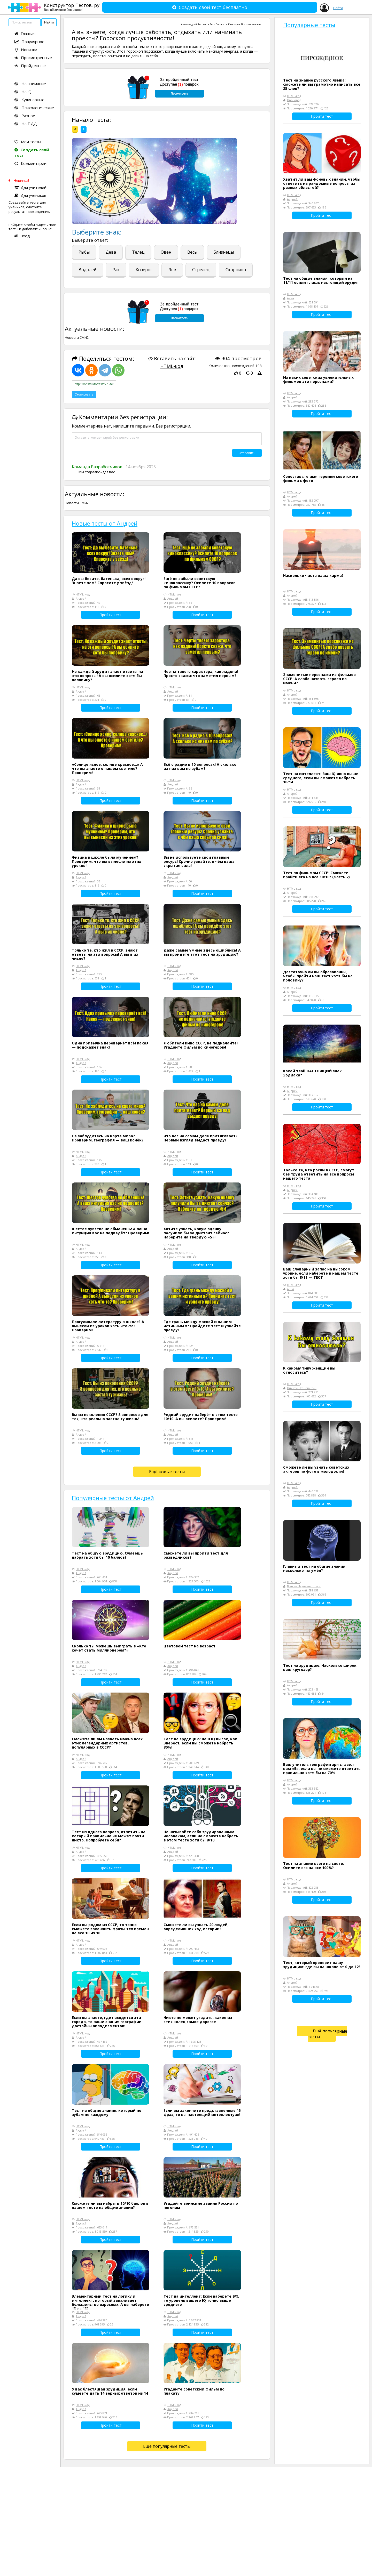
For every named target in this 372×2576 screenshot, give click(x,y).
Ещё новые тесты (167, 1472)
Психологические (34, 107)
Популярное (29, 41)
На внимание (30, 83)
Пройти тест (110, 614)
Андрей (192, 24)
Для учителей (30, 187)
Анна (290, 298)
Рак (116, 269)
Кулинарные (29, 99)
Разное (24, 115)
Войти (338, 8)
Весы (192, 252)
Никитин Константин (301, 1388)
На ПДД (25, 123)
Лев (172, 269)
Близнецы (223, 252)
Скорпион (236, 269)
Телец (138, 252)
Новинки (25, 49)
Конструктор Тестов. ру (71, 7)
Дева (111, 252)
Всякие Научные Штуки (304, 1586)
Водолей (87, 269)
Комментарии (30, 163)
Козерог (144, 269)
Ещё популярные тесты (166, 2446)
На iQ (23, 91)
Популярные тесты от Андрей (113, 1498)
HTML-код (171, 366)
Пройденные (30, 65)
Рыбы (84, 252)
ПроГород (294, 100)
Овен (166, 252)
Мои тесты (27, 141)
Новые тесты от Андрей (104, 523)
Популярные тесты (309, 25)
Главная (24, 33)
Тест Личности (218, 24)
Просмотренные (33, 57)
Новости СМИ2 (77, 337)
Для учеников (30, 195)
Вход (22, 235)
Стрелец (201, 269)
